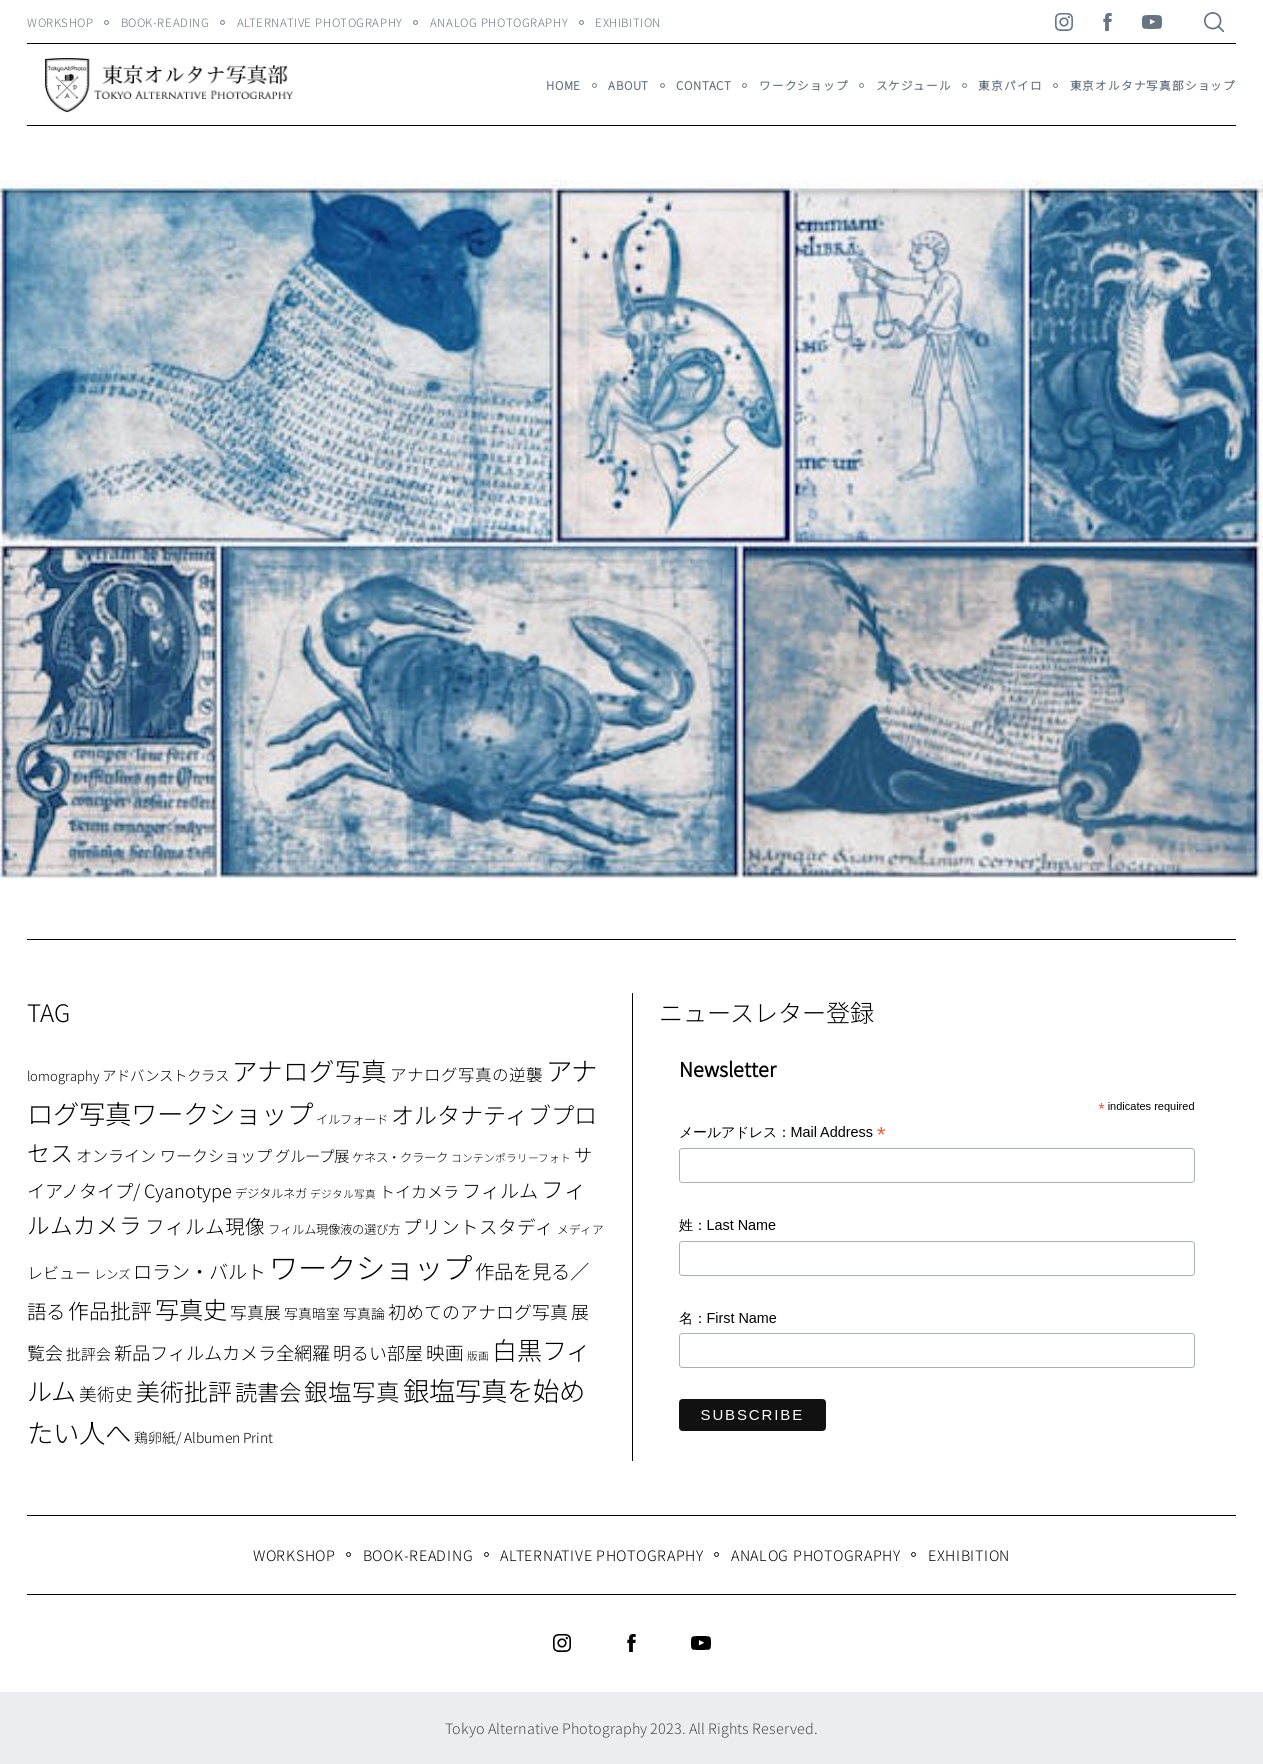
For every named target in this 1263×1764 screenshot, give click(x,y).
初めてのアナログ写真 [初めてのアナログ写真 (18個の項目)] (478, 1311)
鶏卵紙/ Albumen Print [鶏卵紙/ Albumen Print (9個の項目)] (203, 1437)
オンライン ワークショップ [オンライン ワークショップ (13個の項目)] (174, 1155)
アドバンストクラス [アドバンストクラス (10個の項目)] (165, 1074)
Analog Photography (499, 22)
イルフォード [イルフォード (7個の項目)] (352, 1119)
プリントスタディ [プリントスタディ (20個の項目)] (478, 1225)
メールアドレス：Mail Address (782, 1133)
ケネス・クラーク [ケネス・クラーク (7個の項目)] (400, 1157)
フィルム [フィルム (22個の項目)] (500, 1190)
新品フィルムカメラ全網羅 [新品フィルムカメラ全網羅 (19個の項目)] (222, 1352)
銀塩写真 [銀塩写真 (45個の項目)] (352, 1391)
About (628, 85)
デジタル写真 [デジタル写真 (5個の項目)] (343, 1193)
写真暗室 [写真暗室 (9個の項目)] (312, 1313)
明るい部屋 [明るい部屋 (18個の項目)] (378, 1352)
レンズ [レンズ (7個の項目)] (112, 1274)
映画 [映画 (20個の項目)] (445, 1351)
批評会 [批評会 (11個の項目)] (88, 1353)
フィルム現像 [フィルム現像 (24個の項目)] (205, 1225)
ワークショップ (804, 85)
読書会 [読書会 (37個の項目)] (268, 1391)
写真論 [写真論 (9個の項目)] (364, 1313)
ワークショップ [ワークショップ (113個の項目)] (370, 1266)
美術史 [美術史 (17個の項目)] (106, 1393)
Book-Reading (165, 22)
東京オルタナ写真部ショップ (1153, 85)
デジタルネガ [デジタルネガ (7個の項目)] (271, 1193)
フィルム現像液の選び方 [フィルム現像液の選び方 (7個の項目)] (334, 1229)
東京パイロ (1010, 85)
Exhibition (628, 22)
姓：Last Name (728, 1225)
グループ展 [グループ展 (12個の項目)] (312, 1155)
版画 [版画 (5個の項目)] (478, 1355)
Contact (704, 85)
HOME (563, 85)
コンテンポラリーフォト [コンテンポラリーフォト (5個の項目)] (511, 1157)
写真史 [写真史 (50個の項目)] (191, 1308)
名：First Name (728, 1318)
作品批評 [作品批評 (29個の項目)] (110, 1310)
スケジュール (914, 85)
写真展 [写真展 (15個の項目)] (255, 1312)
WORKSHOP (60, 22)
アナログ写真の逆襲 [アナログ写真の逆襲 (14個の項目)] (466, 1074)
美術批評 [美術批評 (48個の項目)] (184, 1390)
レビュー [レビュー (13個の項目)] (59, 1272)
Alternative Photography (320, 22)
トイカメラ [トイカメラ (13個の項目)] (419, 1191)
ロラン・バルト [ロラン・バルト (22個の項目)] (199, 1271)
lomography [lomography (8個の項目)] (63, 1075)
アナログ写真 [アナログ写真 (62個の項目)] (309, 1069)
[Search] (1214, 22)
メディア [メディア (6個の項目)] (580, 1228)
